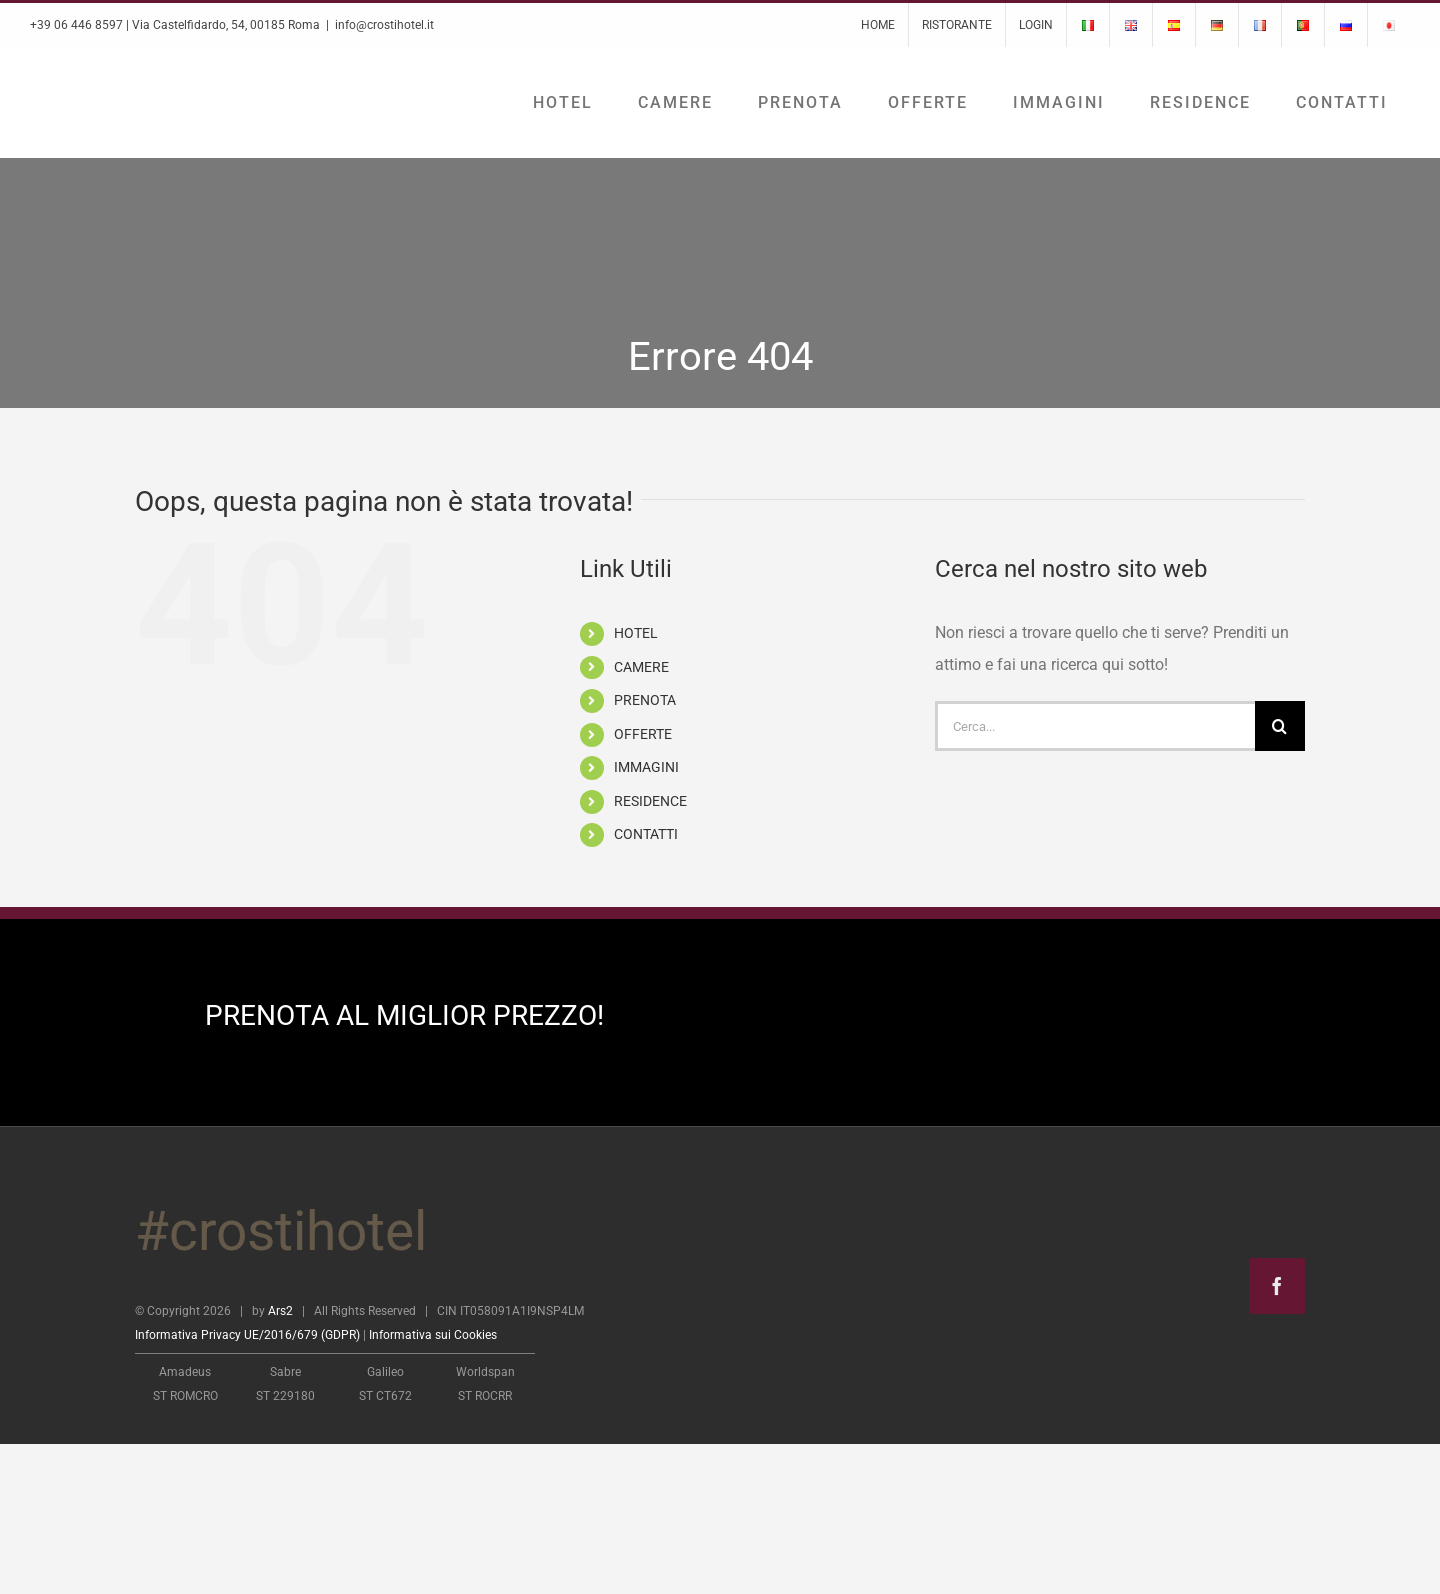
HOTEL (636, 633)
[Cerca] (1280, 726)
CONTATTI (646, 834)
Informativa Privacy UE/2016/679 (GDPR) (247, 1335)
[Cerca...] (1095, 726)
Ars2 (280, 1311)
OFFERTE (643, 734)
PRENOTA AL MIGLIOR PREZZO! (404, 1015)
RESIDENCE (650, 801)
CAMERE (641, 667)
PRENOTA (645, 700)
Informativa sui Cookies (433, 1335)
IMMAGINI (646, 767)
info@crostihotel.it (384, 25)
